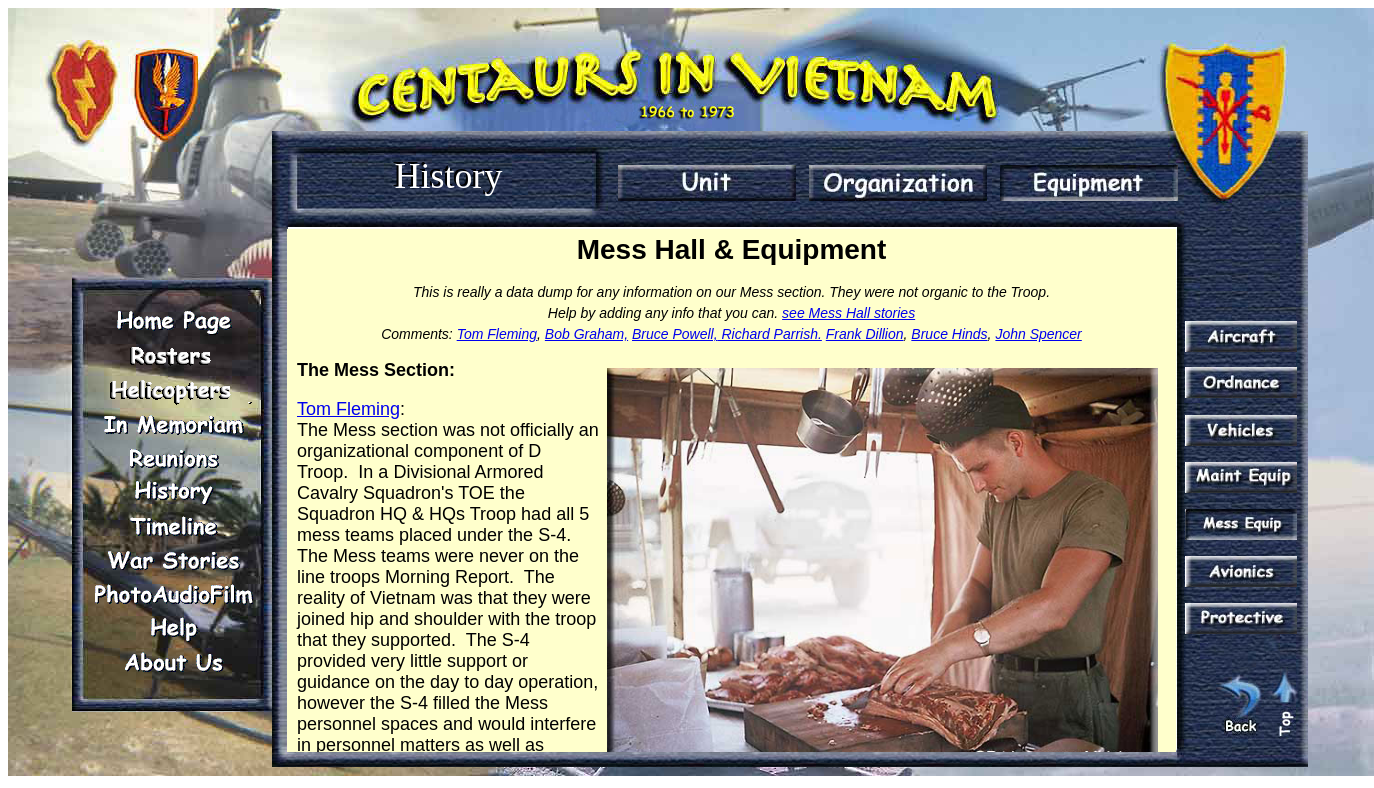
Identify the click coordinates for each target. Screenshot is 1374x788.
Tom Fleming (497, 334)
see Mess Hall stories (848, 313)
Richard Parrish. (770, 334)
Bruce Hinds (949, 334)
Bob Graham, (586, 334)
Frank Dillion (865, 334)
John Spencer (1038, 334)
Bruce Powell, (675, 334)
